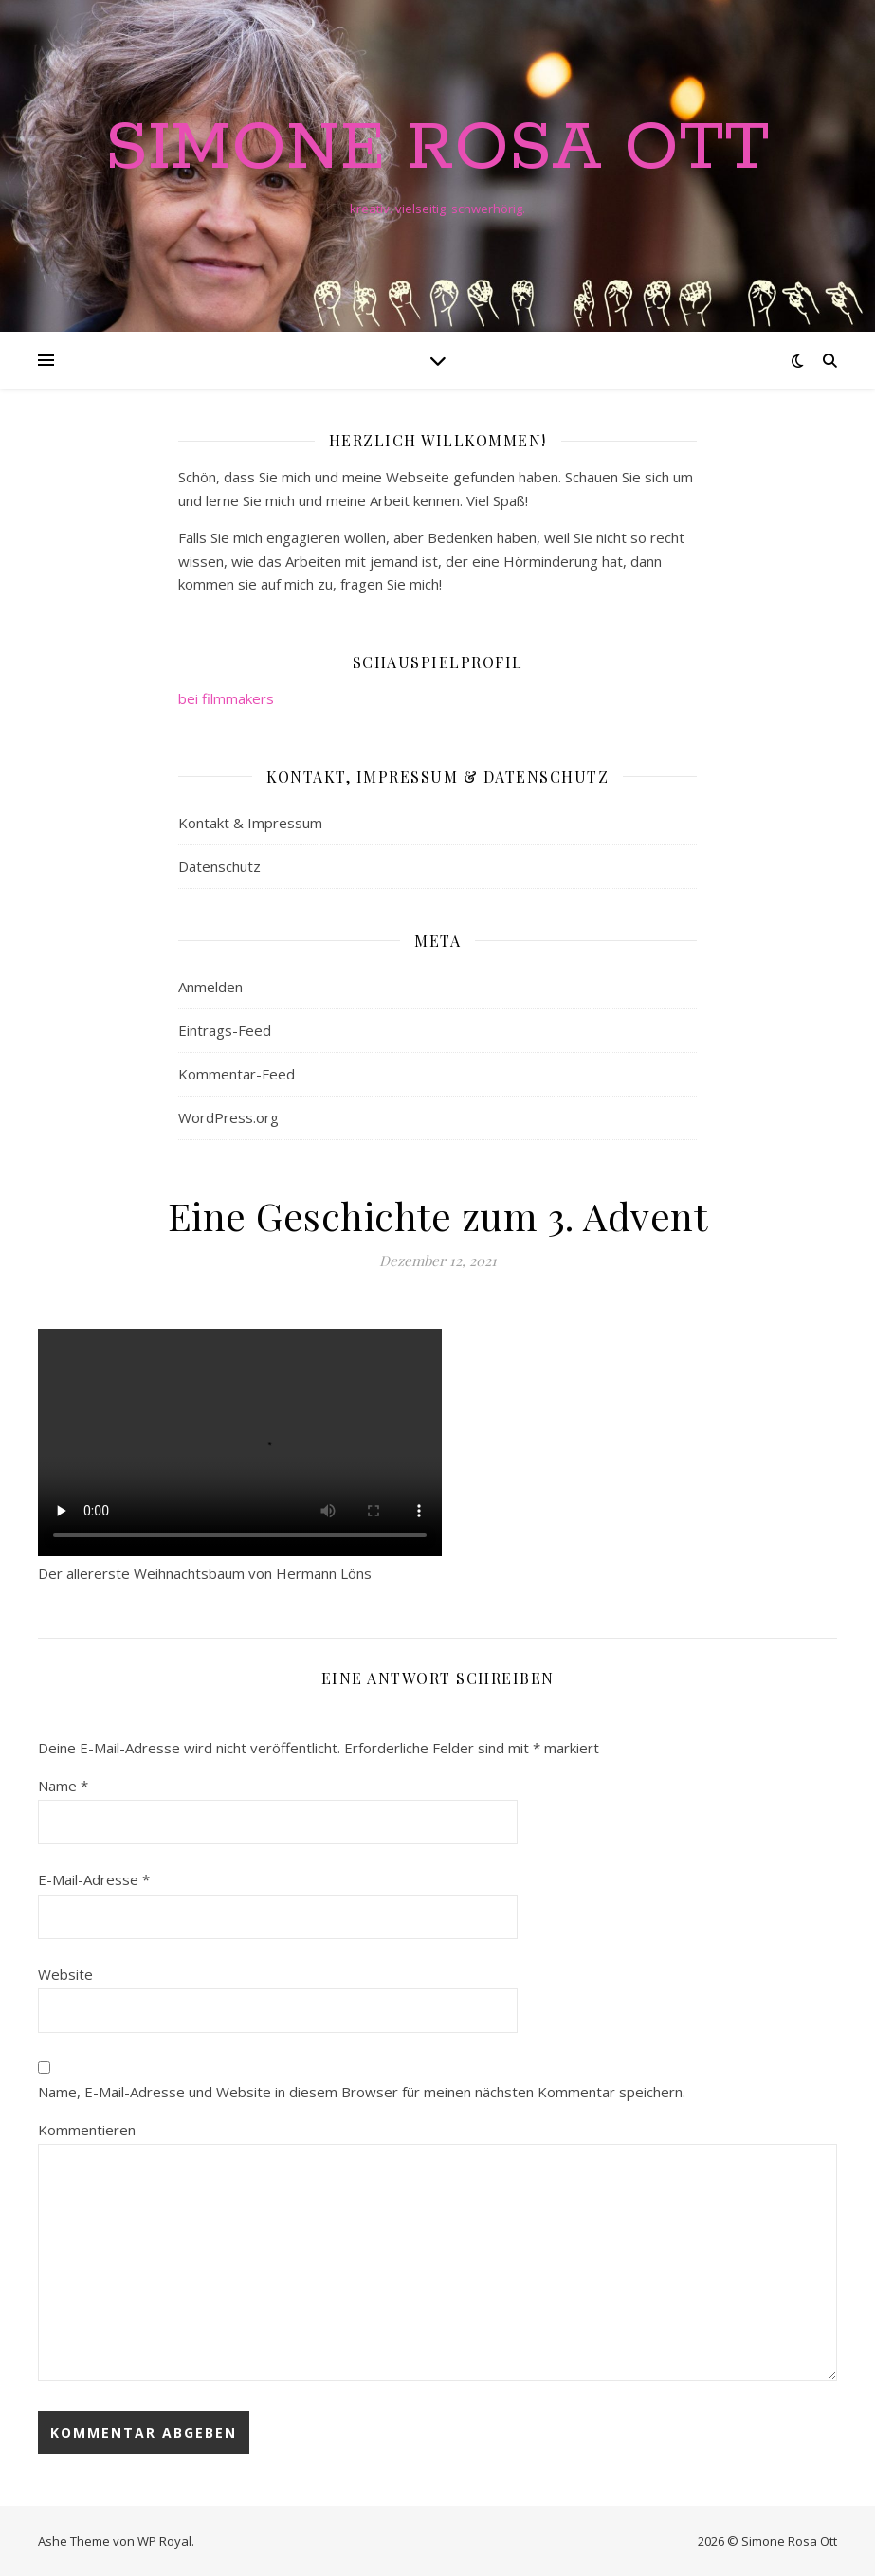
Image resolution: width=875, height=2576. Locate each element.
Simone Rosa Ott (437, 150)
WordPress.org (228, 1117)
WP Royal (164, 2540)
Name (63, 1785)
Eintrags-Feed (224, 1030)
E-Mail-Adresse (94, 1879)
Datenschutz (219, 866)
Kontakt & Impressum (250, 822)
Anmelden (210, 986)
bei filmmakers (226, 698)
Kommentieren (87, 2129)
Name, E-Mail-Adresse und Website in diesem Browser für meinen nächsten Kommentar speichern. (361, 2091)
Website (65, 1974)
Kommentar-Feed (236, 1073)
